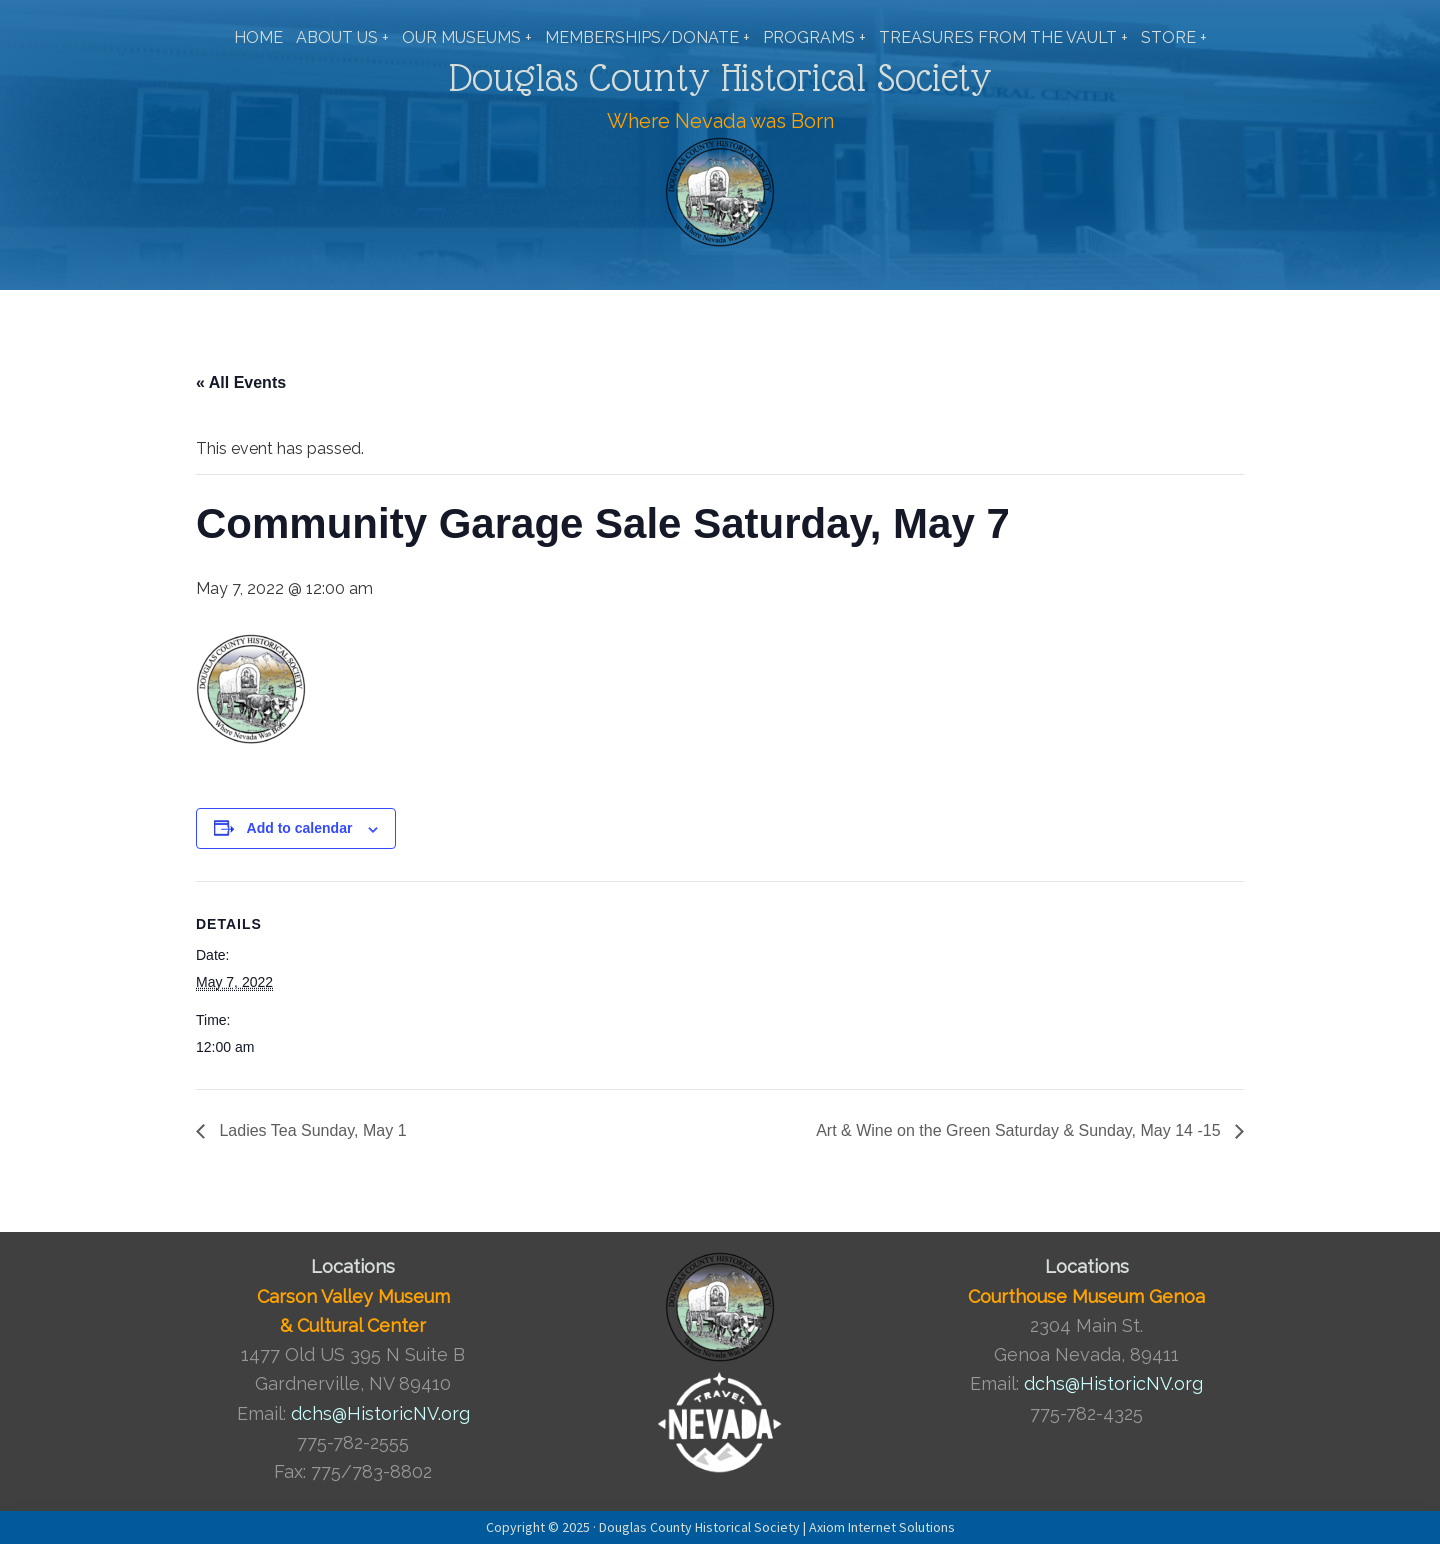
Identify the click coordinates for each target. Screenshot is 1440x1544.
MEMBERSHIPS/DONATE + (647, 37)
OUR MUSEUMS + (467, 37)
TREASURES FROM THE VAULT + (1003, 37)
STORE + (1174, 37)
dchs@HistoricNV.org (380, 1413)
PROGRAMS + (814, 37)
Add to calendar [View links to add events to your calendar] (300, 828)
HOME (258, 37)
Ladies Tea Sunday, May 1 (311, 1130)
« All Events (241, 382)
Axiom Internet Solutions (882, 1527)
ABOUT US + (342, 37)
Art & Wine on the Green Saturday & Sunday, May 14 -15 (1020, 1130)
